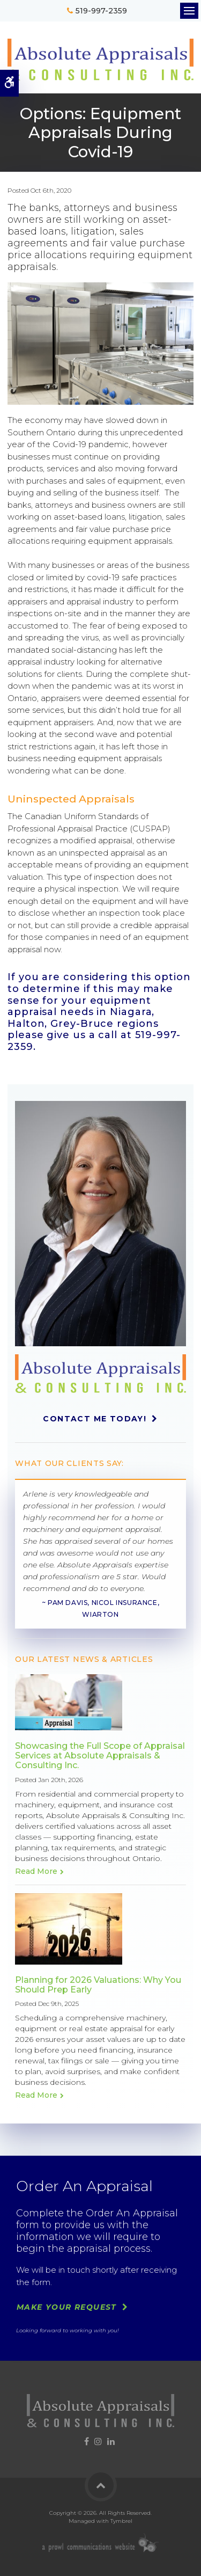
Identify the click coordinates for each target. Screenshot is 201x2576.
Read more (36, 1871)
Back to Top (101, 2485)
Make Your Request (67, 2307)
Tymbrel (121, 2520)
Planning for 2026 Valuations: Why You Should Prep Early (98, 1985)
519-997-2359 (102, 11)
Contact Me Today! (94, 1419)
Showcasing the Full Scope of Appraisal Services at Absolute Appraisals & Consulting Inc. (100, 1755)
